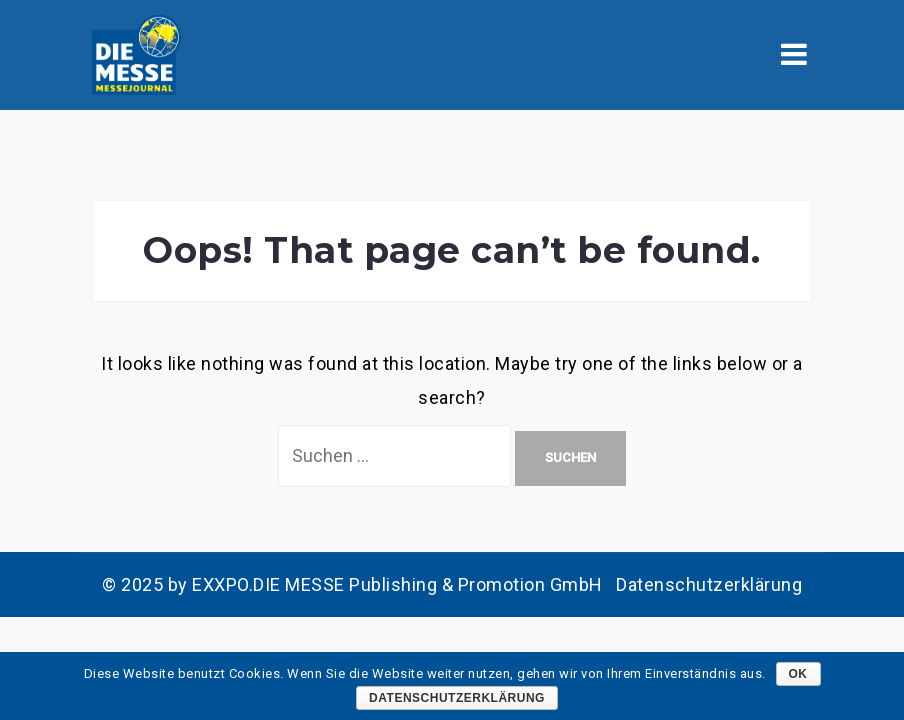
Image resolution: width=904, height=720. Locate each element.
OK (798, 674)
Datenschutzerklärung (709, 584)
